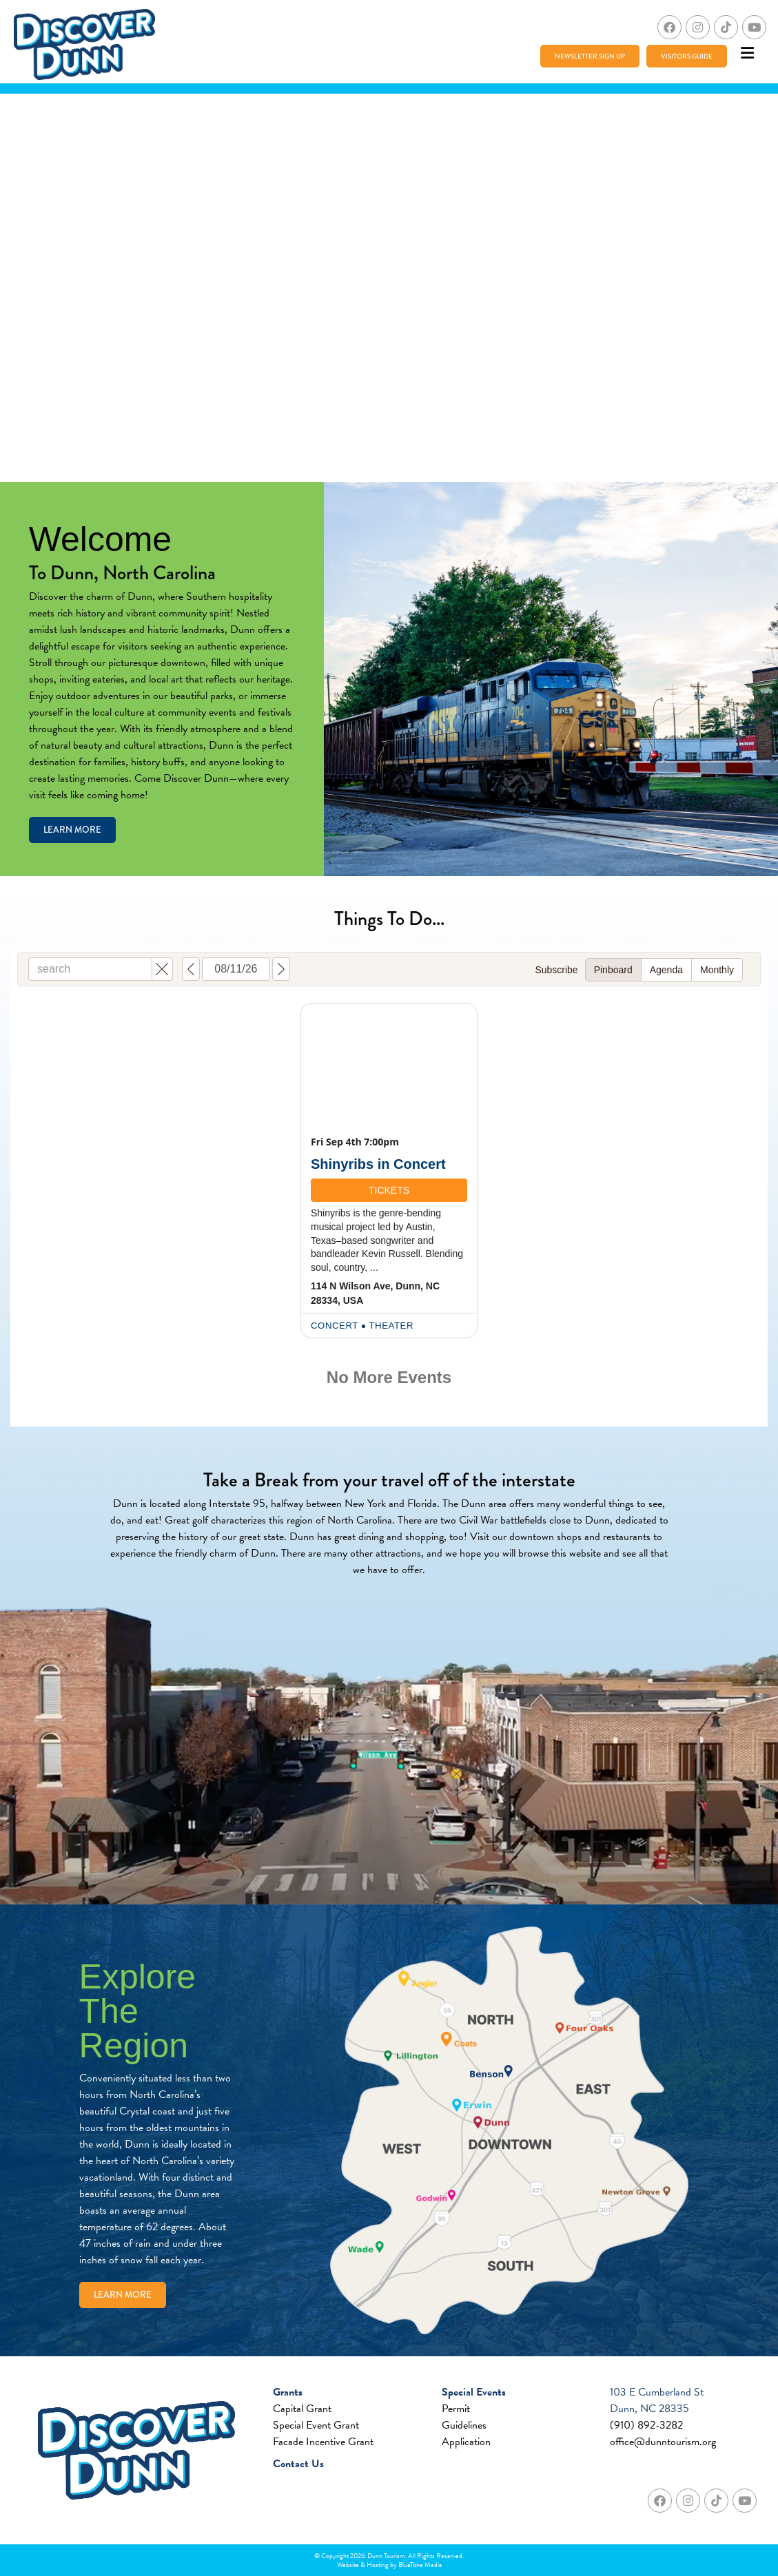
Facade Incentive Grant (323, 2441)
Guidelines (464, 2425)
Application (466, 2441)
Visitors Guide (687, 56)
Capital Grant (302, 2408)
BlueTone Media (420, 2564)
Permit (456, 2408)
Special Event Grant (316, 2425)
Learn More (72, 829)
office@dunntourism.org (663, 2441)
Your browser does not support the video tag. (389, 288)
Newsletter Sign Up (590, 56)
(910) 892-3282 (646, 2425)
